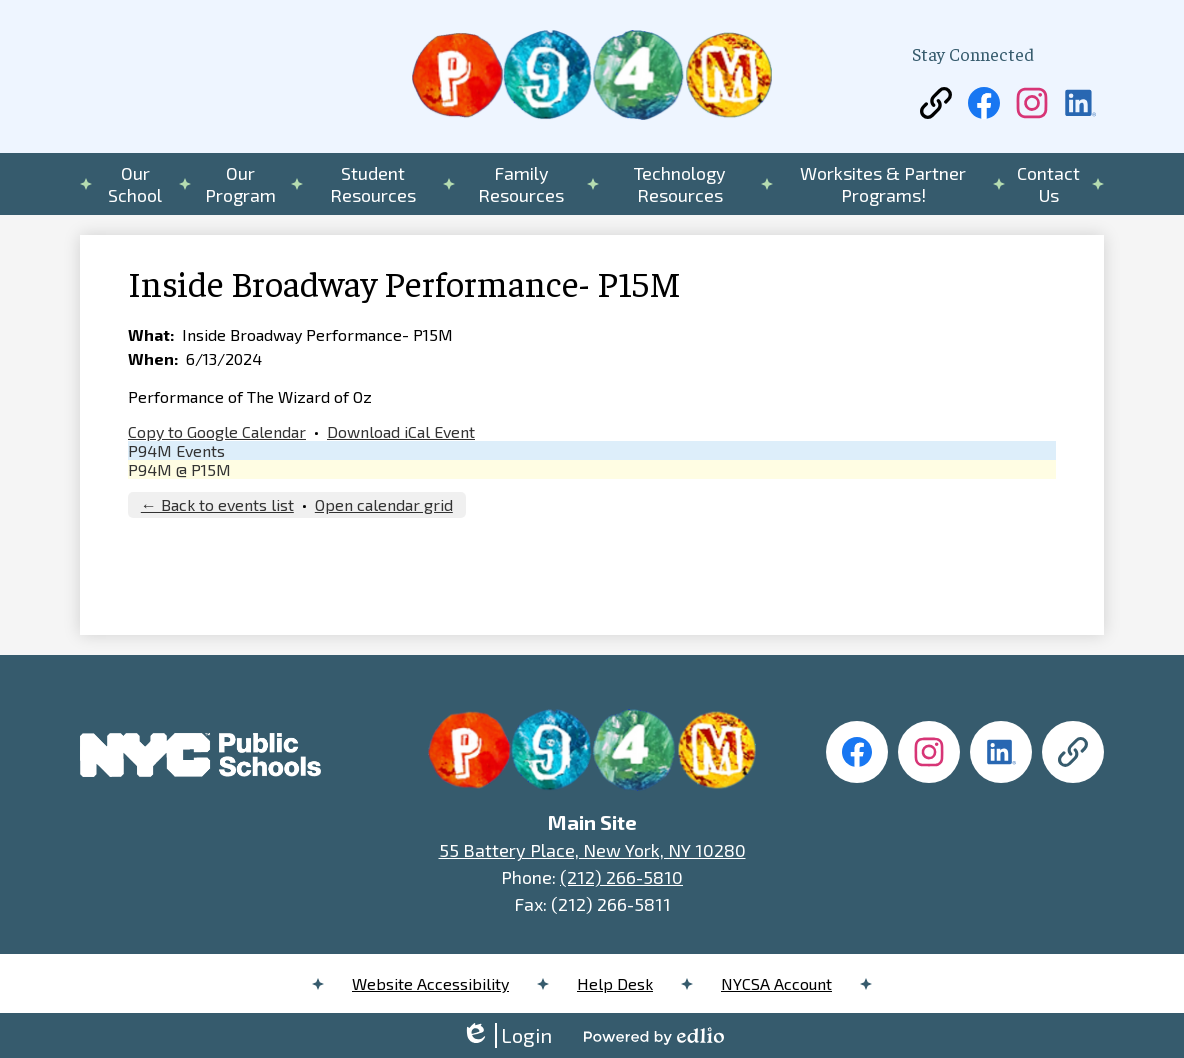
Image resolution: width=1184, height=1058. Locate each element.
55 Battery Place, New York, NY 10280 (592, 850)
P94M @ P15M (179, 469)
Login (506, 1035)
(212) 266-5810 (621, 877)
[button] (135, 184)
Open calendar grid (384, 504)
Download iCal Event (401, 431)
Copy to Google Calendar (217, 431)
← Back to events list (217, 504)
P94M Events (176, 450)
